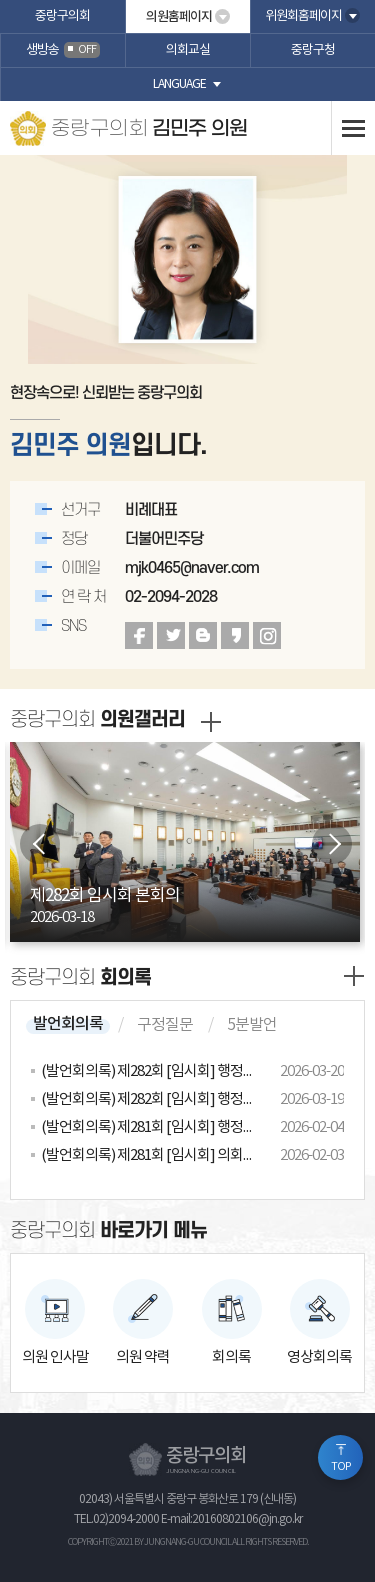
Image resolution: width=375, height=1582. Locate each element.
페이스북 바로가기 (139, 635)
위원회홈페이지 (303, 16)
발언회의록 (68, 1024)
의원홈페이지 (179, 17)
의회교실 (188, 50)
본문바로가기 (0, 0)
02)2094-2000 (126, 1519)
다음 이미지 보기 (332, 844)
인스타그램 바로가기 (267, 635)
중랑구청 (313, 50)
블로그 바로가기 (203, 635)
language (179, 84)
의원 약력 (143, 1357)
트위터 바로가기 (171, 635)
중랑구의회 (62, 16)
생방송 (63, 50)
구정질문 (165, 1025)
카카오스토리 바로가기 (235, 635)
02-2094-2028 (171, 597)
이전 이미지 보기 (40, 844)
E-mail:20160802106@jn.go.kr (231, 1519)
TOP (341, 1467)
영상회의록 (319, 1357)
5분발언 (252, 1025)
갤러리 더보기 (211, 722)
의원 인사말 (55, 1357)
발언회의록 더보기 (354, 976)
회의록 (231, 1357)
